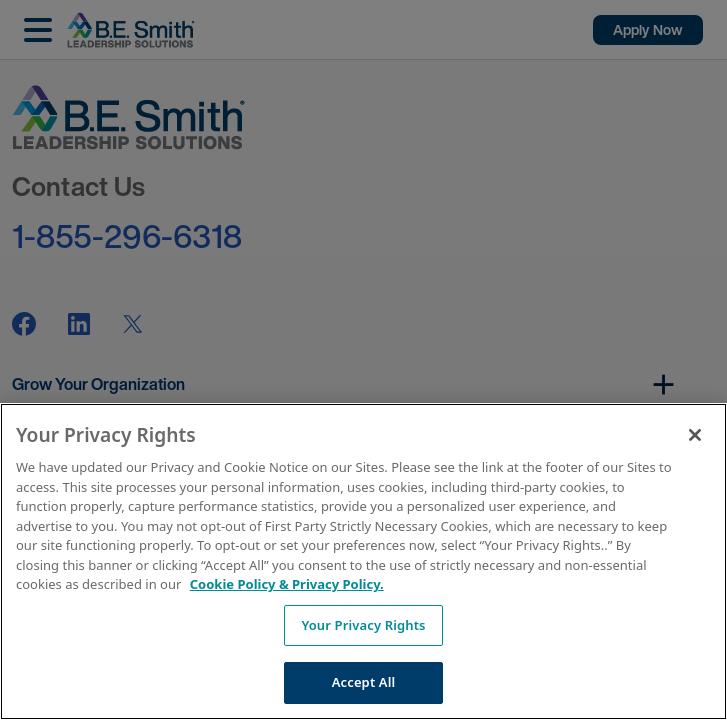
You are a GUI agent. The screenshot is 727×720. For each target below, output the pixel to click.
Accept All (364, 682)
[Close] (695, 435)
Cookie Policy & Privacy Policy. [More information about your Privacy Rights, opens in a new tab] (287, 584)
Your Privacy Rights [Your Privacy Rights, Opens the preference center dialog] (363, 625)
